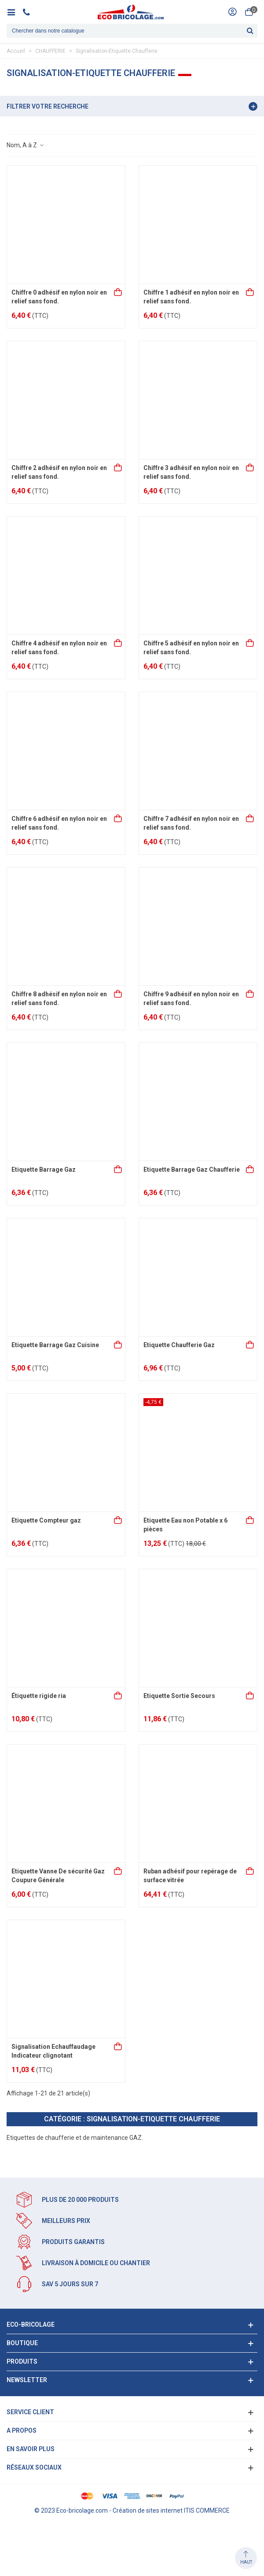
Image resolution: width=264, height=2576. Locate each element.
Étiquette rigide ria (38, 1695)
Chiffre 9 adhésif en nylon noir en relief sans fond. (191, 998)
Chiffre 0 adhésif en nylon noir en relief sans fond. (59, 297)
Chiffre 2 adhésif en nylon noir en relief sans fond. (59, 472)
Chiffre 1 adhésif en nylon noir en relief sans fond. (191, 297)
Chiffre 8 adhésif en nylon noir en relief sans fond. (59, 998)
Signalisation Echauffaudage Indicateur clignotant (53, 2051)
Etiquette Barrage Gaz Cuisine (55, 1344)
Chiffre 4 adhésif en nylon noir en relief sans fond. (59, 648)
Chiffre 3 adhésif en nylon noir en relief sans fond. (191, 472)
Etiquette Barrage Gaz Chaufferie (191, 1169)
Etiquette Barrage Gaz (43, 1169)
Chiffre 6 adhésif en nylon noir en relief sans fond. (59, 823)
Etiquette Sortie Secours (179, 1695)
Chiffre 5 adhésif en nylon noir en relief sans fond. (191, 648)
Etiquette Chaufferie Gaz (179, 1344)
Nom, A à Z (25, 145)
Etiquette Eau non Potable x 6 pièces (185, 1525)
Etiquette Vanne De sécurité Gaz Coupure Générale (58, 1876)
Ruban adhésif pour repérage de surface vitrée (190, 1876)
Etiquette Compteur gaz (46, 1520)
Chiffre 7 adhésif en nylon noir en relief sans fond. (191, 823)
